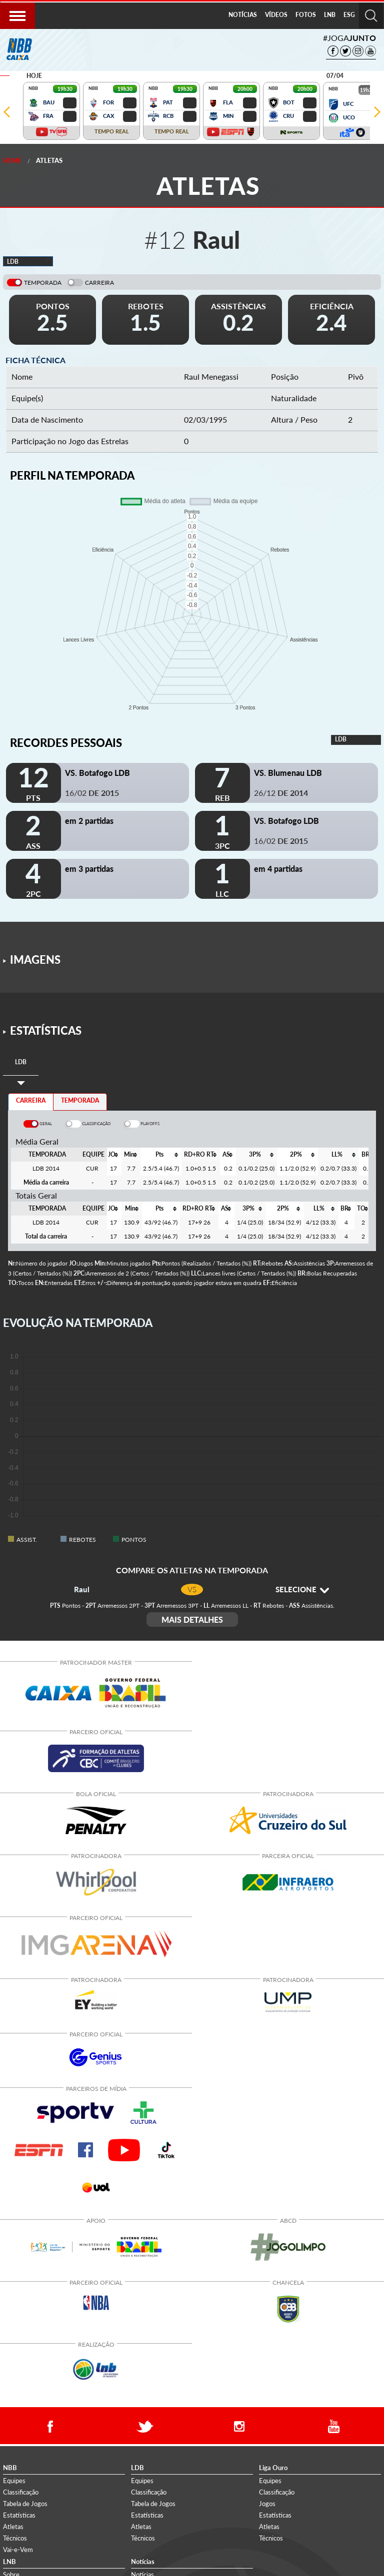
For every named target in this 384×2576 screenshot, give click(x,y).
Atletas (49, 160)
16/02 (92, 792)
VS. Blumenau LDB (288, 772)
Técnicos (15, 2538)
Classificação (20, 2492)
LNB (330, 14)
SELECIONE (302, 1589)
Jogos (267, 2504)
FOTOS (306, 14)
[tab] (20, 1062)
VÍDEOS (276, 14)
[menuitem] (242, 15)
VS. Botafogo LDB (97, 772)
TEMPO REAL (111, 131)
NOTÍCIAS (242, 14)
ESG (349, 14)
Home (12, 160)
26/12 (281, 792)
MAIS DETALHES (192, 1619)
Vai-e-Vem (18, 2550)
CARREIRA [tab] (31, 1100)
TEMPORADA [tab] (80, 1100)
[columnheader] (114, 1155)
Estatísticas (19, 2515)
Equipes (14, 2481)
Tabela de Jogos (25, 2504)
